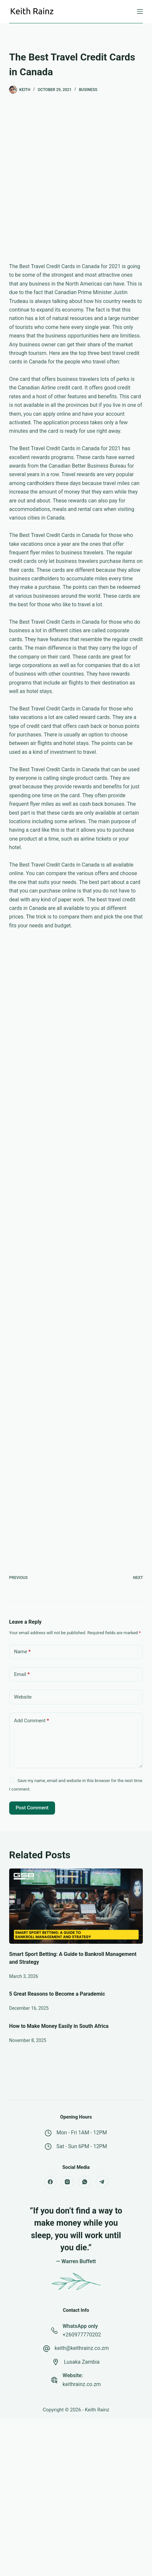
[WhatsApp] (85, 2182)
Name (22, 1652)
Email (22, 1674)
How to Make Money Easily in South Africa (59, 2026)
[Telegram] (102, 2182)
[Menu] (140, 11)
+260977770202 (82, 2335)
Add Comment (31, 1721)
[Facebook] (50, 2182)
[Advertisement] (76, 183)
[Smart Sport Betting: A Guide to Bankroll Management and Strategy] (76, 1906)
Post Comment (32, 1808)
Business (88, 89)
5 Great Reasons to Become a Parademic (57, 1994)
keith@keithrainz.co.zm (82, 2348)
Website (23, 1697)
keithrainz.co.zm (82, 2384)
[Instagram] (67, 2182)
